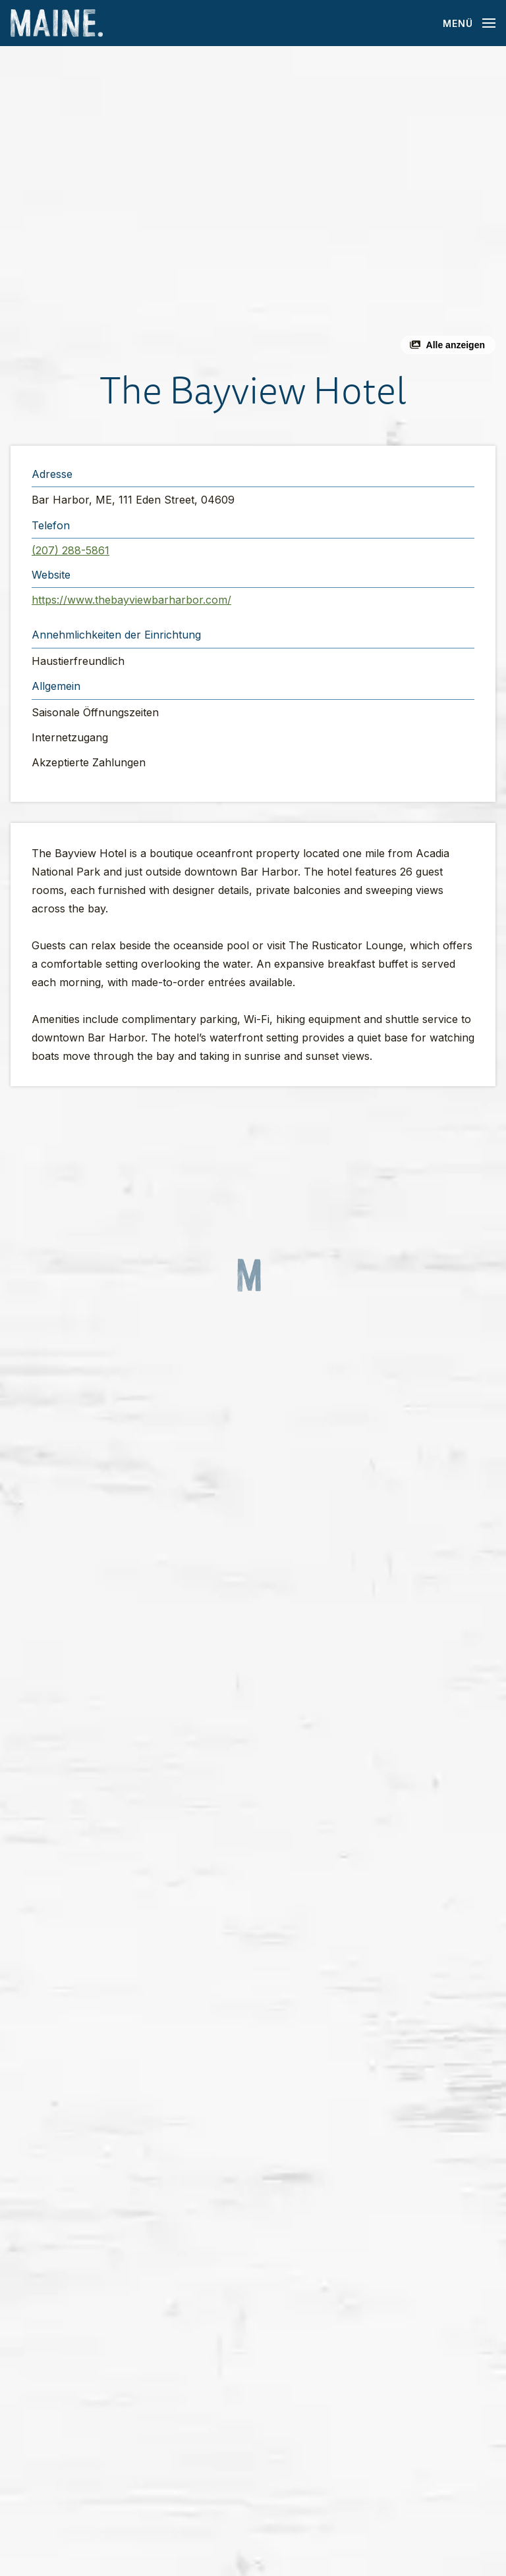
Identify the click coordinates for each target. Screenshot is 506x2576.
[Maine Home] (57, 23)
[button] (253, 205)
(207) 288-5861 (70, 550)
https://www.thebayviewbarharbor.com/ (131, 599)
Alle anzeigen (455, 345)
